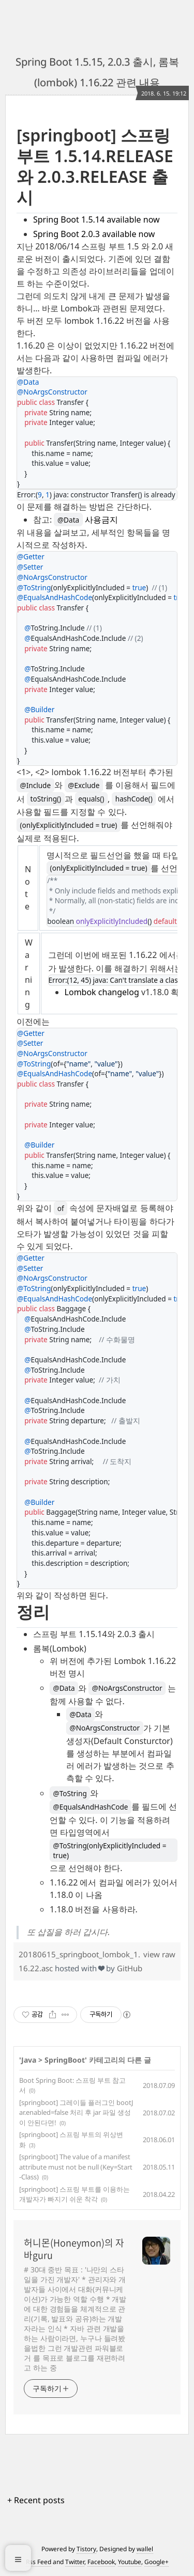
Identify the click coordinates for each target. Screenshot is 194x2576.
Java (28, 2060)
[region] (97, 1032)
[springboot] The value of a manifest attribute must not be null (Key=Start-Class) (75, 2166)
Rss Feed (38, 2561)
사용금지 (85, 519)
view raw (159, 1954)
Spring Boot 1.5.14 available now (96, 219)
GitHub (129, 1968)
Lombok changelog (102, 992)
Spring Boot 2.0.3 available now (94, 234)
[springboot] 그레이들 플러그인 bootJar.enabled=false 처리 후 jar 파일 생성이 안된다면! (76, 2112)
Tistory (86, 2548)
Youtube (129, 2561)
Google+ (156, 2561)
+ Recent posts (36, 2500)
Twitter (74, 2561)
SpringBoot (64, 2060)
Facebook (101, 2561)
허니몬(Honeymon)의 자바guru (74, 2249)
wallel (145, 2548)
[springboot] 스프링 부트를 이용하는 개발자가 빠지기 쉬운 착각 (74, 2194)
